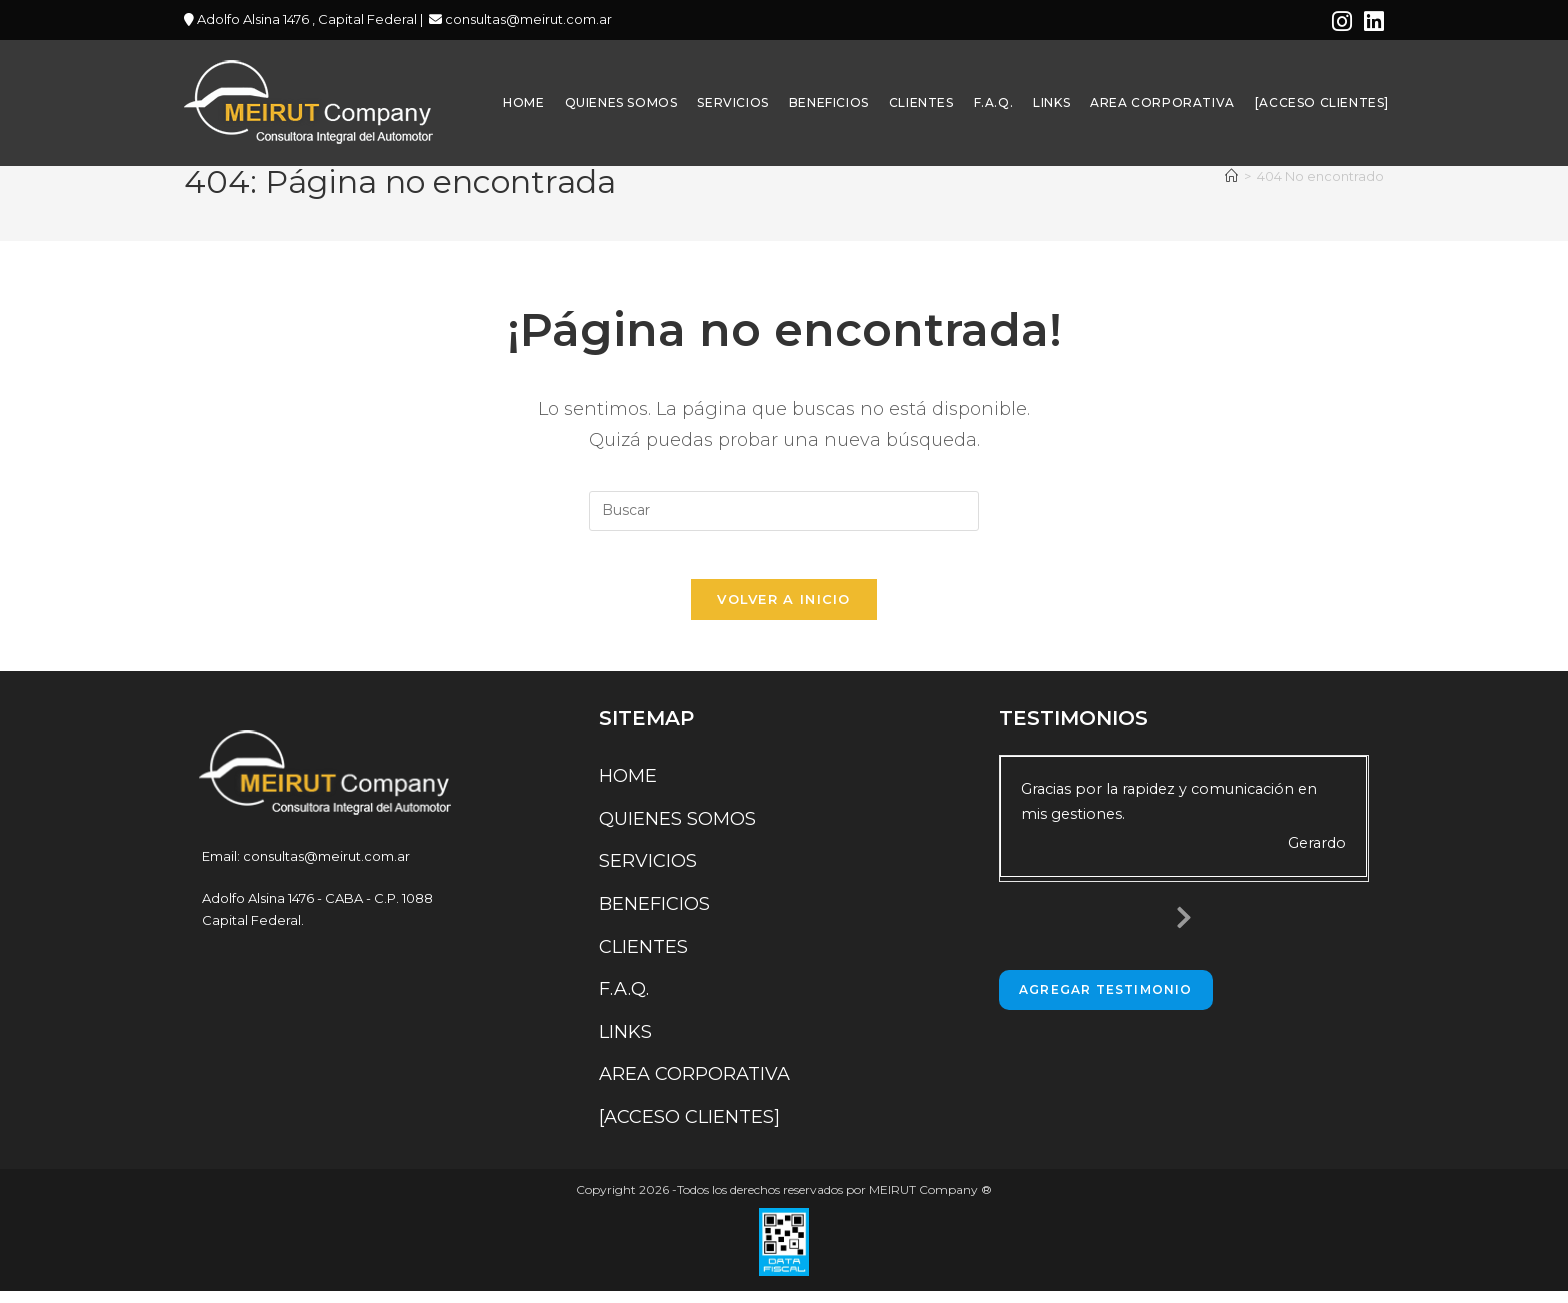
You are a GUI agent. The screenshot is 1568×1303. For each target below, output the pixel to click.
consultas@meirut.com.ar (527, 19)
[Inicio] (1231, 176)
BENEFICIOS (654, 916)
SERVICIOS (648, 874)
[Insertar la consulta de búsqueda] (784, 511)
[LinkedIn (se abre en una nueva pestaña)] (1371, 21)
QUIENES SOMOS (677, 831)
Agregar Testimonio (1106, 1001)
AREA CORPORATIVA (694, 1087)
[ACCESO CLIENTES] (689, 1129)
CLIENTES (643, 959)
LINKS (625, 1044)
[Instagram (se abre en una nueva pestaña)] (1342, 21)
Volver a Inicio (784, 612)
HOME (628, 789)
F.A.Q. (624, 1002)
